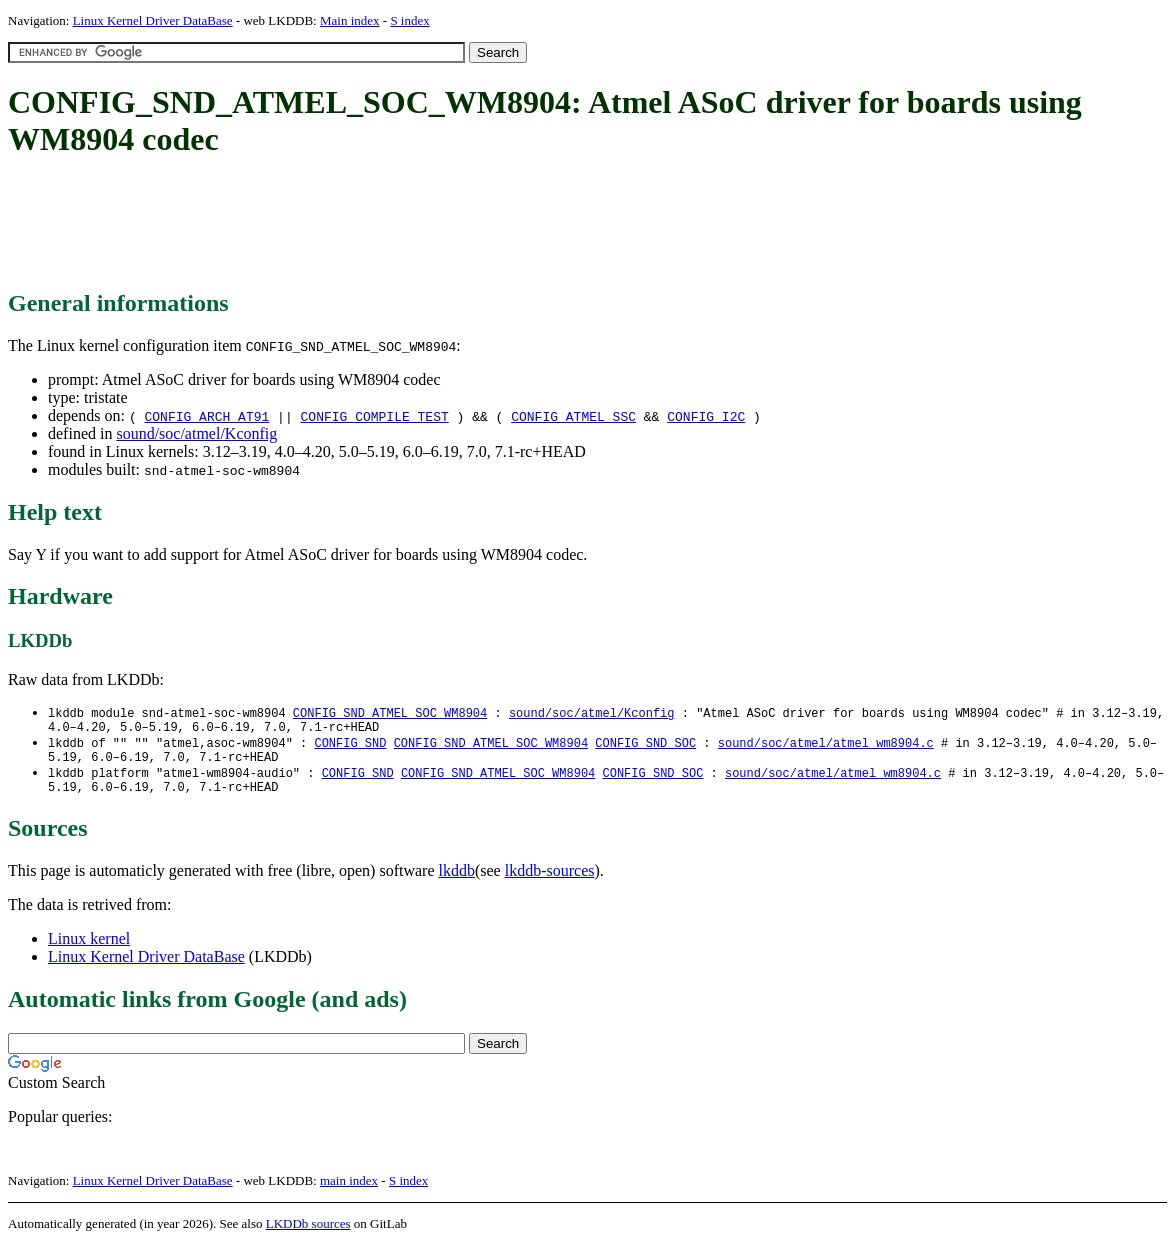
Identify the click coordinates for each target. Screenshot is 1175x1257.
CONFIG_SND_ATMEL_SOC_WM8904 (390, 713)
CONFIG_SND (350, 747)
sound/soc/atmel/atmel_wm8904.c (826, 747)
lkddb (457, 882)
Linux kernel (89, 950)
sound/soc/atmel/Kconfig (196, 433)
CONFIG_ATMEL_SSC (573, 416)
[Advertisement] (372, 225)
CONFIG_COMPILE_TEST (375, 416)
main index (349, 1192)
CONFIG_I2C (706, 416)
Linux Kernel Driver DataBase (153, 20)
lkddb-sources (550, 882)
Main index (350, 20)
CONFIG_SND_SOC (645, 747)
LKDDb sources (308, 1235)
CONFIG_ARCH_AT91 (206, 416)
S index (409, 20)
